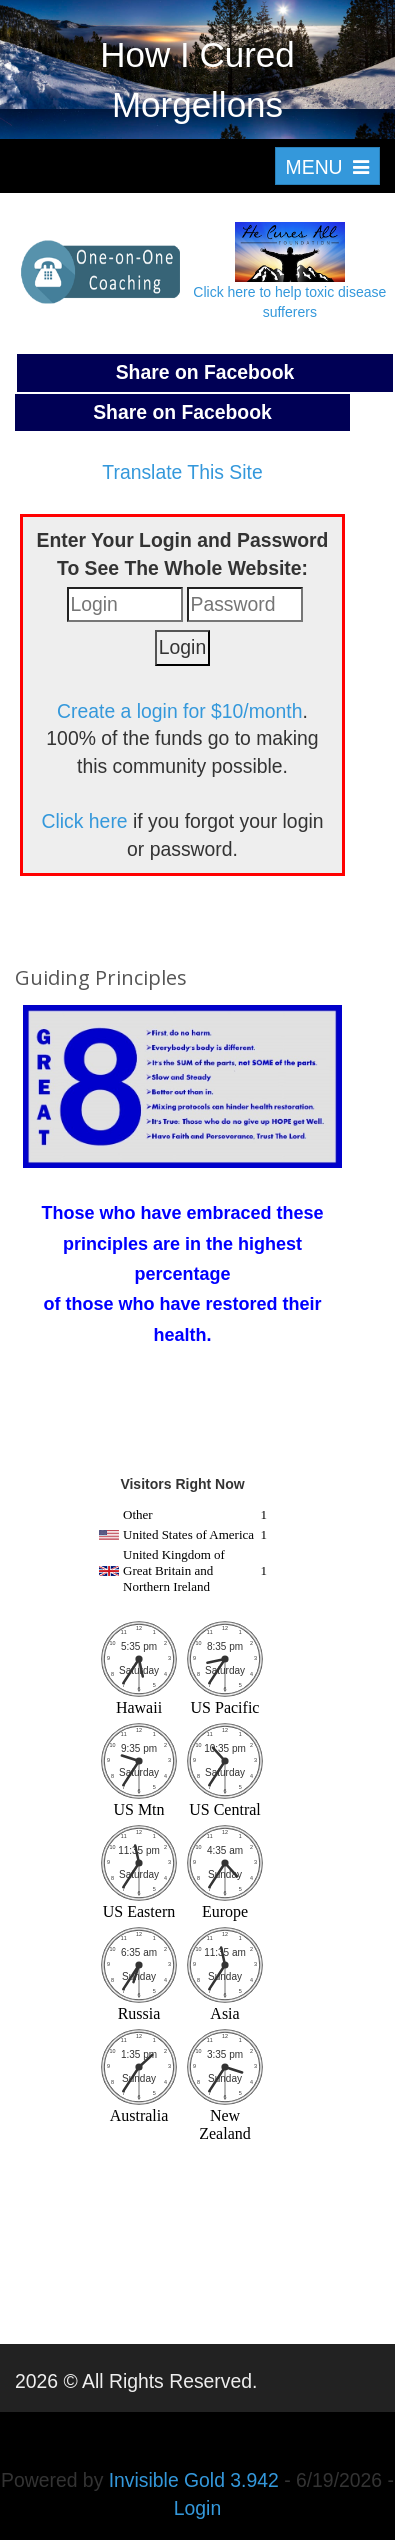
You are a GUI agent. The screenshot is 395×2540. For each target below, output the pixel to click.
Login (197, 2508)
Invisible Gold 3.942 (196, 2480)
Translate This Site (182, 472)
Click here (85, 821)
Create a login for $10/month (179, 711)
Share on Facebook (205, 372)
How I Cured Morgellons (197, 79)
